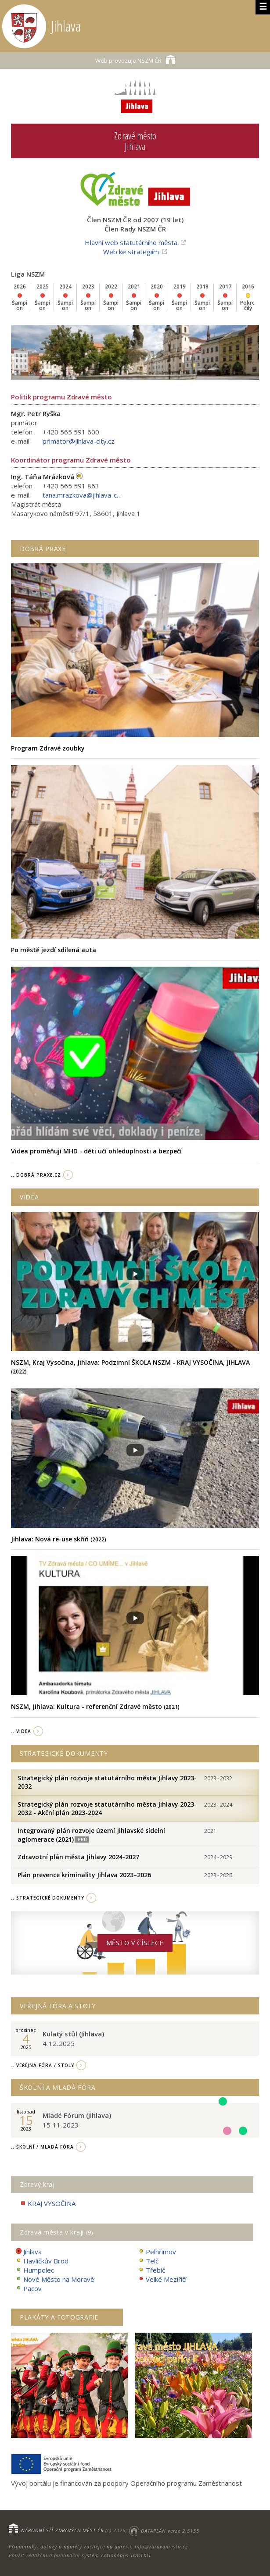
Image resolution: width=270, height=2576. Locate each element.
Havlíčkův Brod (41, 2261)
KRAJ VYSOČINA (48, 2203)
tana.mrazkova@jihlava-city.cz (82, 495)
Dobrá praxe (43, 548)
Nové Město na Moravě (54, 2279)
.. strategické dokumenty (47, 1898)
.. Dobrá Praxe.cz (36, 1175)
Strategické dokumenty (64, 1753)
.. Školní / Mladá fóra (42, 2147)
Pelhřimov (157, 2251)
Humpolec (34, 2270)
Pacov (28, 2288)
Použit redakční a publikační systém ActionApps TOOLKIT (80, 2555)
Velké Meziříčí (162, 2279)
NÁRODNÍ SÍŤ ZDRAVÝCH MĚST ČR (62, 2530)
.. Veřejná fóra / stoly (42, 2065)
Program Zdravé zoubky (48, 748)
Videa (29, 1197)
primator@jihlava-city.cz (79, 441)
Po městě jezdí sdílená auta (53, 950)
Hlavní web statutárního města (131, 242)
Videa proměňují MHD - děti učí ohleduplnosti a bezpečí (96, 1151)
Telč (148, 2261)
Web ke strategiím (131, 251)
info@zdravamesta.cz (161, 2546)
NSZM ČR (135, 59)
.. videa (21, 1731)
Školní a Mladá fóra (57, 2087)
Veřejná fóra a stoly (58, 2006)
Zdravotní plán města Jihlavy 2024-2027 (78, 1857)
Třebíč (151, 2270)
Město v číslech (135, 1943)
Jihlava (28, 2251)
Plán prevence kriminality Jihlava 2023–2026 (84, 1875)
